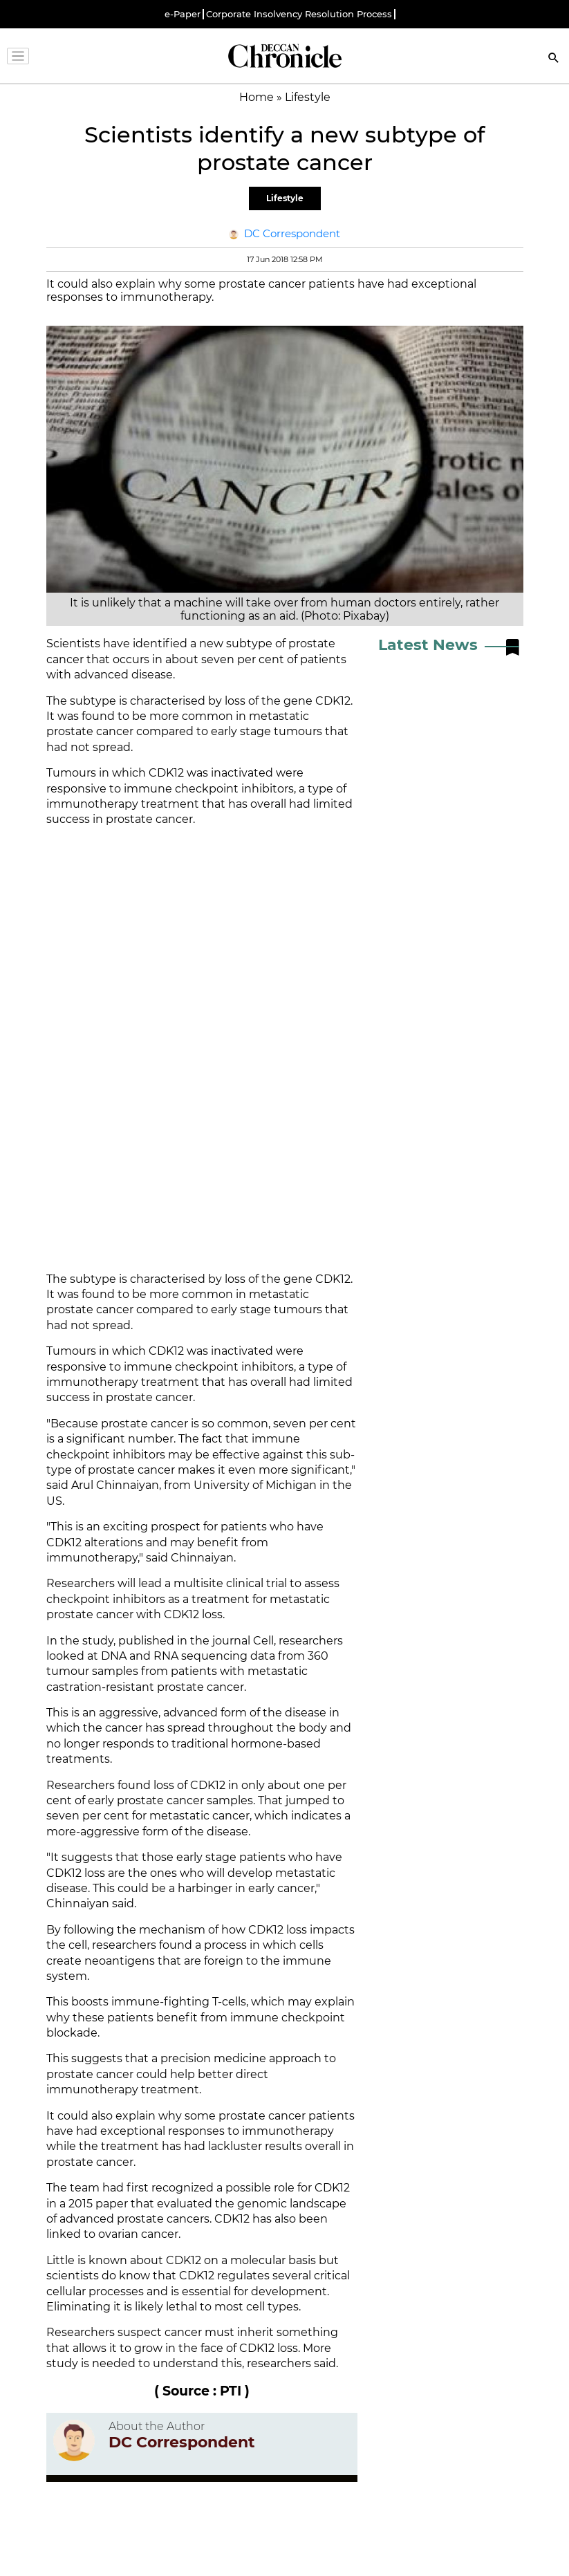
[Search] (554, 59)
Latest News (428, 645)
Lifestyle (285, 198)
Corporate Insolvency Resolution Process (299, 14)
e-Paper (182, 14)
